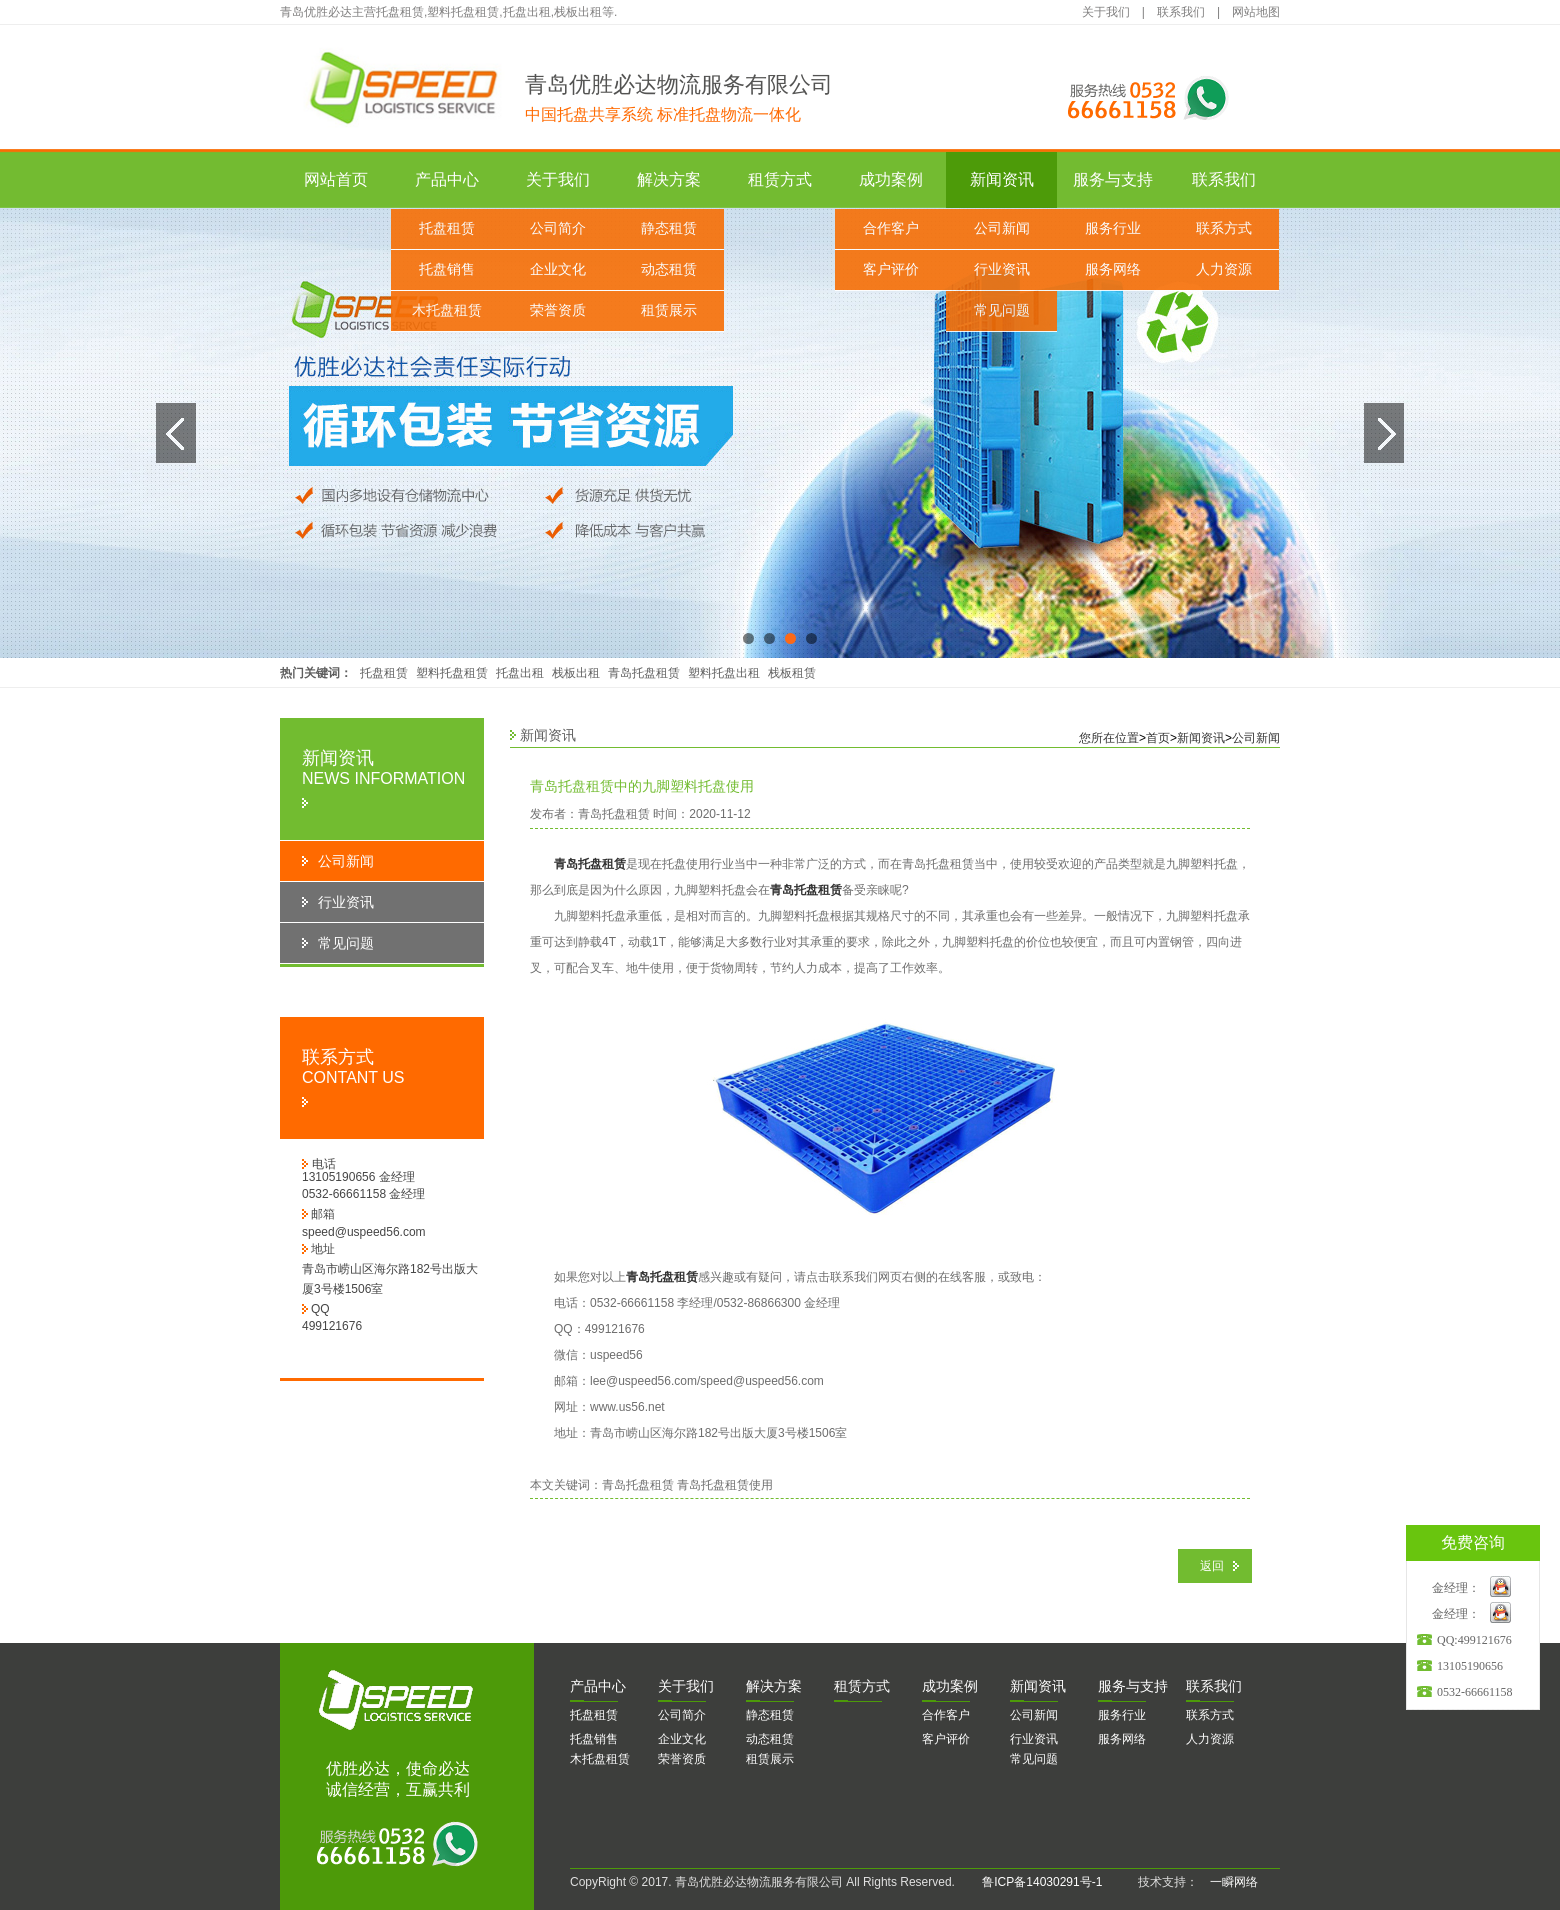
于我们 (686, 1686)
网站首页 (336, 179)
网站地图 (1256, 12)
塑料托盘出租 (724, 673)
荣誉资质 (558, 310)
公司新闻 (1002, 228)
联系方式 (1224, 228)
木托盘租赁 (447, 310)
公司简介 (558, 228)
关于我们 (1106, 12)
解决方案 (669, 179)
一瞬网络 (1228, 1882)
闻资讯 (1038, 1686)
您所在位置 (1109, 738)
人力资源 (1224, 269)
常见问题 (1002, 310)
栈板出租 (576, 673)
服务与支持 (1113, 179)
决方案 (774, 1686)
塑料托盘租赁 (452, 673)
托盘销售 (447, 269)
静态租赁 (669, 228)
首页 (1158, 738)
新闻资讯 (1002, 179)
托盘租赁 (447, 228)
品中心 (598, 1686)
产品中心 (447, 179)
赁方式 (862, 1686)
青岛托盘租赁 (644, 673)
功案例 (950, 1686)
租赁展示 (669, 310)
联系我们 (1181, 12)
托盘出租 (520, 673)
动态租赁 (669, 269)
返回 (1212, 1566)
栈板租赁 (792, 673)
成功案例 (891, 179)
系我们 (1214, 1686)
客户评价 (891, 269)
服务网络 (1113, 269)
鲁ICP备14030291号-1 (1042, 1882)
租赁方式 (780, 179)
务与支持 (1133, 1686)
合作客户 (891, 228)
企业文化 (558, 269)
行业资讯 (1002, 269)
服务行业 (1113, 228)
